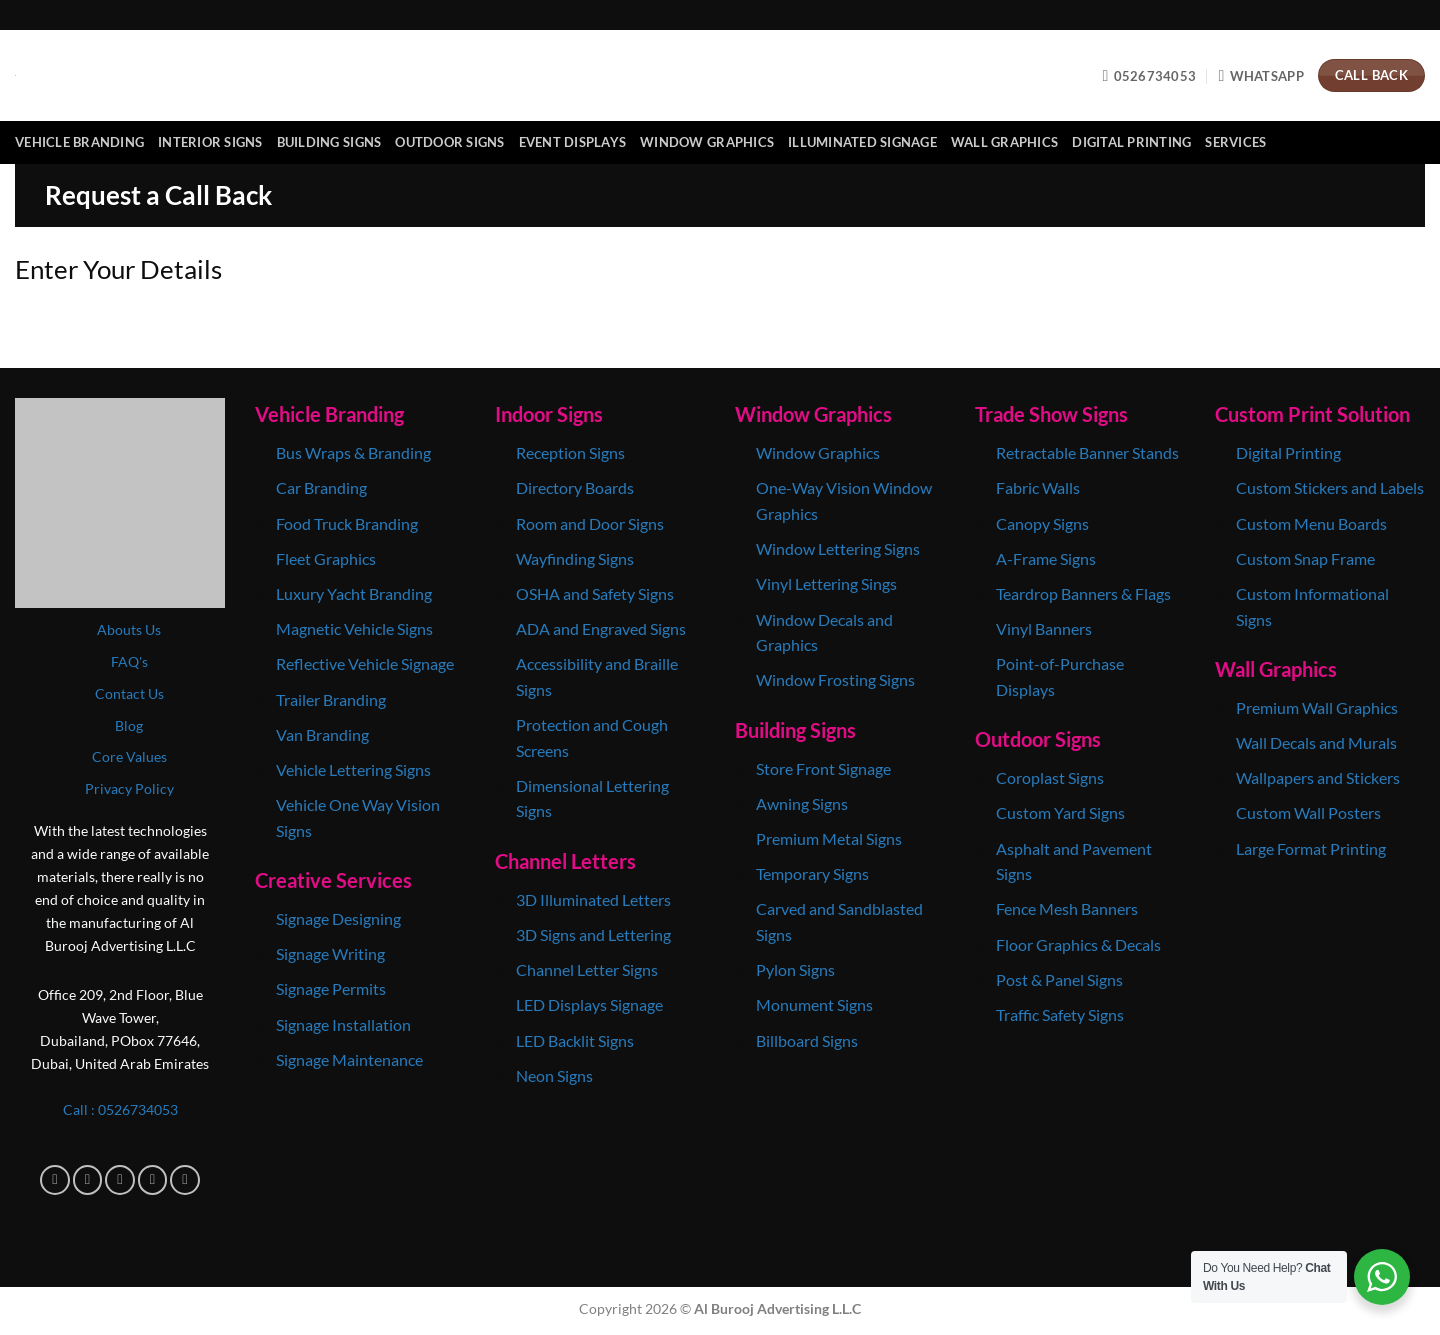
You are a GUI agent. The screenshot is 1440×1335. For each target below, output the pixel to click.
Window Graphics (707, 142)
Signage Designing (338, 918)
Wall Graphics (1004, 142)
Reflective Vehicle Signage (365, 663)
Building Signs (329, 142)
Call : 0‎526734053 (120, 1109)
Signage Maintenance (349, 1059)
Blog (129, 725)
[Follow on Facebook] (55, 1180)
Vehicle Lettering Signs (353, 769)
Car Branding (323, 487)
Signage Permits (331, 988)
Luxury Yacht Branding (354, 593)
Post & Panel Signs (1059, 979)
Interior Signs (210, 142)
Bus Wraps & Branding (353, 452)
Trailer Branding (331, 699)
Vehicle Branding (79, 142)
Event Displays (573, 142)
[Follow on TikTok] (120, 1180)
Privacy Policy (129, 788)
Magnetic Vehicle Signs (354, 628)
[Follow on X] (153, 1180)
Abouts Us (129, 629)
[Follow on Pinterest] (185, 1180)
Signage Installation (343, 1024)
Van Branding (322, 734)
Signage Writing (330, 953)
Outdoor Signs (449, 142)
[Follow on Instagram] (88, 1180)
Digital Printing (1131, 142)
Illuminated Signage (862, 142)
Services (1235, 142)
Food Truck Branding (347, 523)
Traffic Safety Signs (1060, 1014)
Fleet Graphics (326, 558)
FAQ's (129, 661)
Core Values (129, 756)
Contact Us (129, 693)
